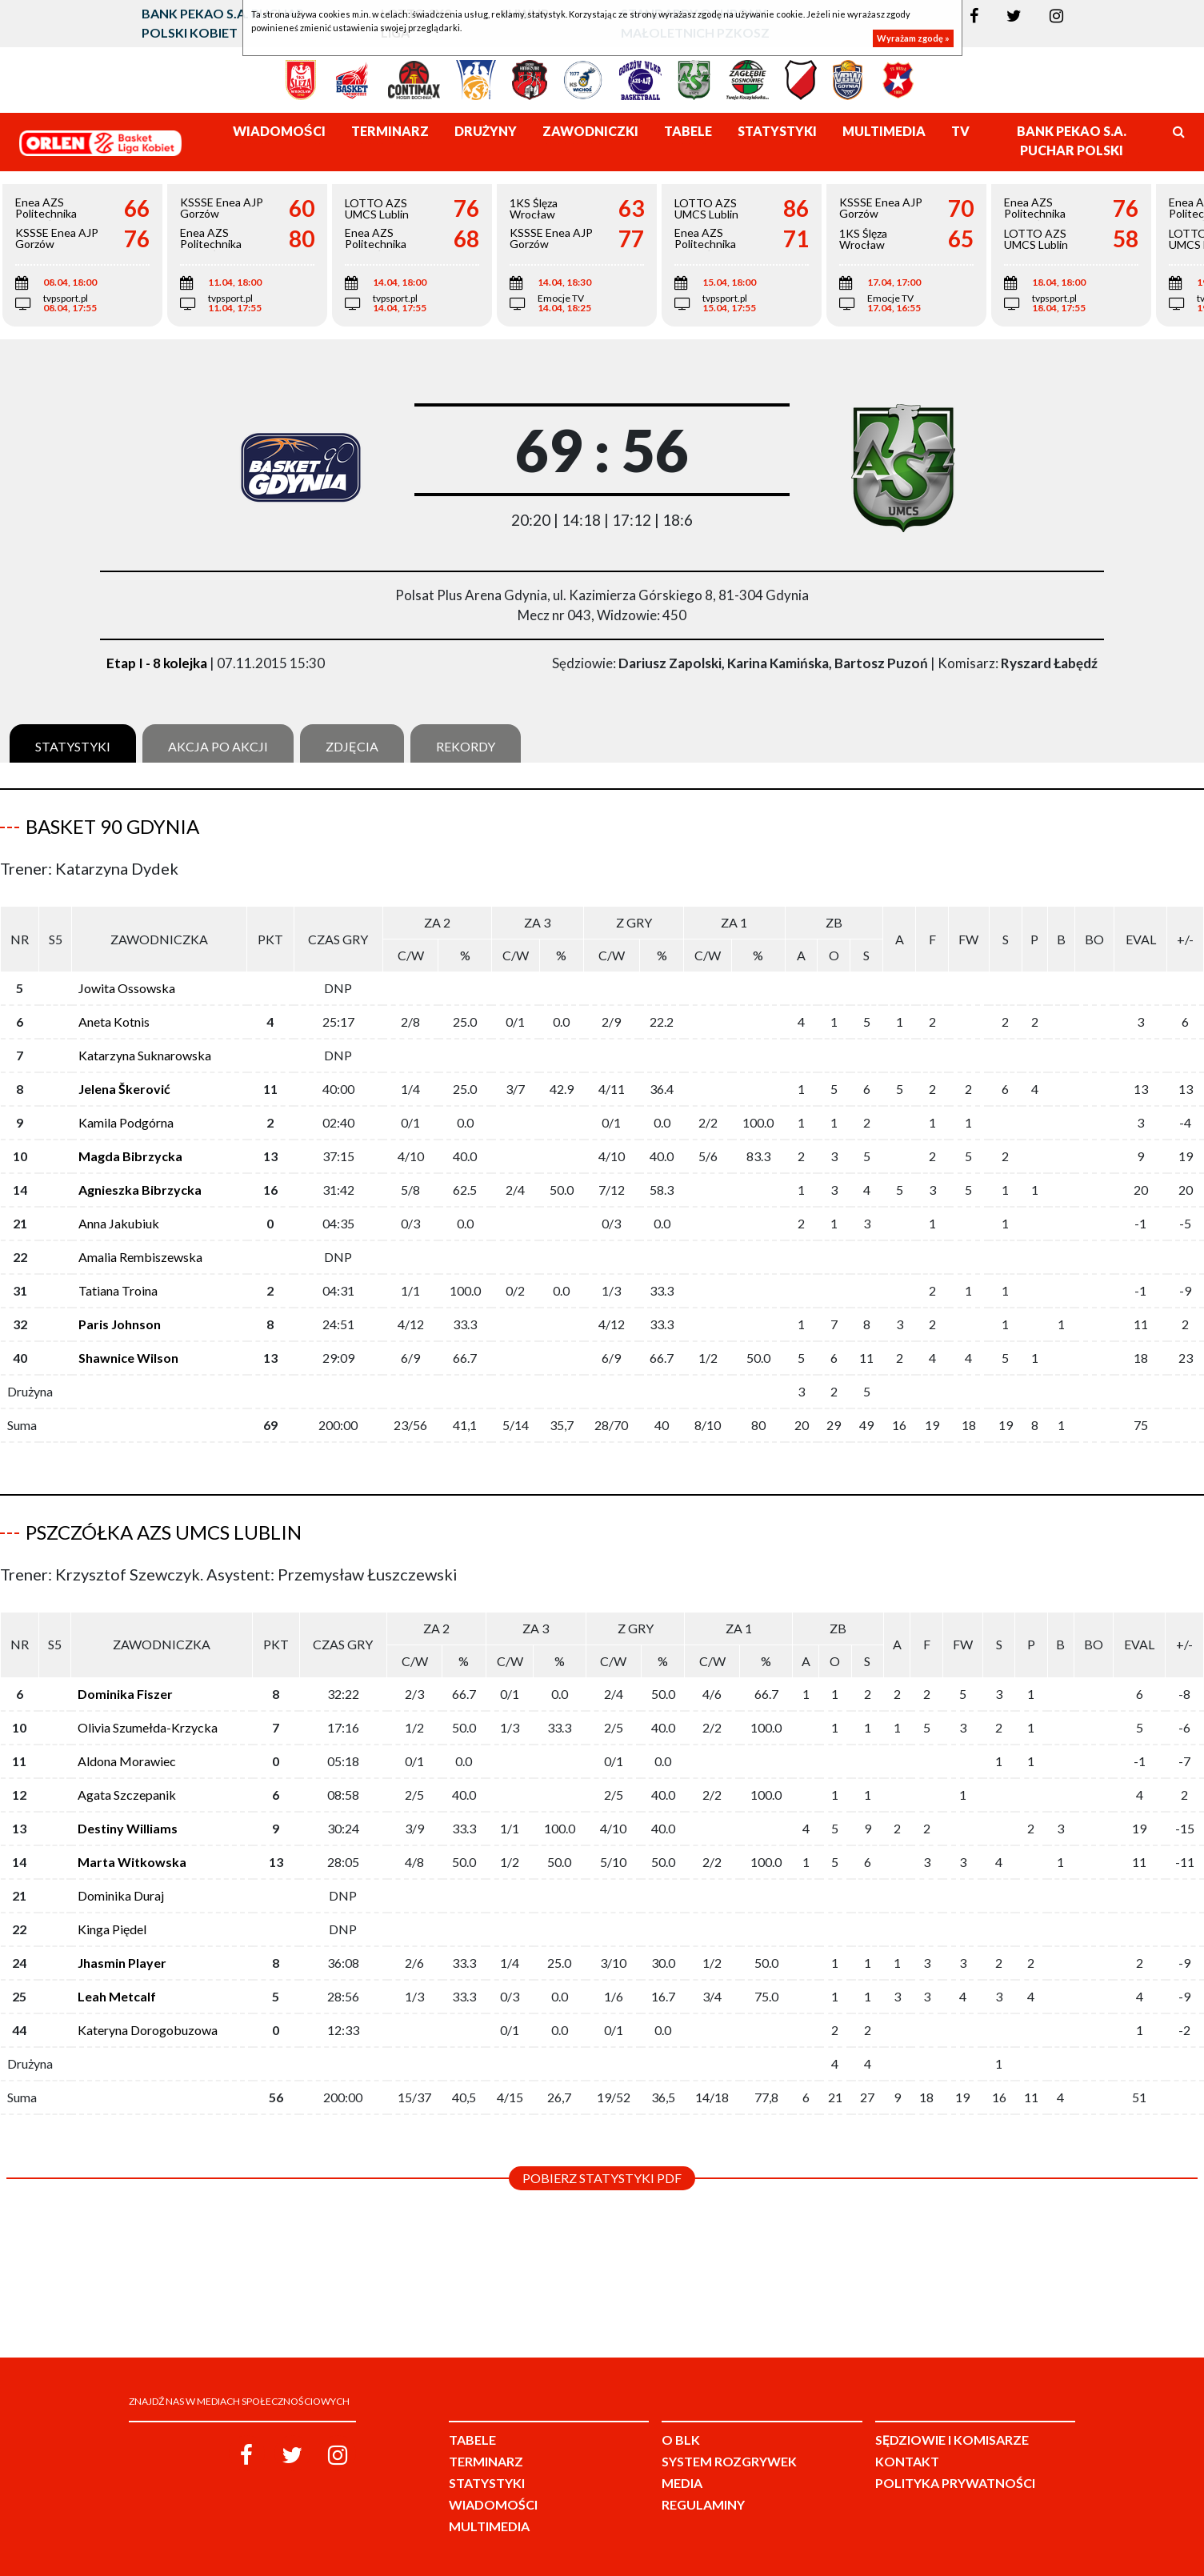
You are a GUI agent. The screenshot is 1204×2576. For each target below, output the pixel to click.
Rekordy (465, 746)
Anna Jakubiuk (118, 1223)
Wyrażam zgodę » (913, 38)
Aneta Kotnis (114, 1021)
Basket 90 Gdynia (112, 826)
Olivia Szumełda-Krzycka (148, 1727)
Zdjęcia (352, 746)
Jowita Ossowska (126, 988)
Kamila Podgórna (126, 1122)
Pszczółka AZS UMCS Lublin (164, 1532)
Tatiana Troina (118, 1290)
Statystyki (72, 746)
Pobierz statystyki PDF (602, 2177)
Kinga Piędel (112, 1929)
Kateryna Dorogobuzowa (148, 2029)
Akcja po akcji (218, 746)
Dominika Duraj (121, 1895)
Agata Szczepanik (127, 1794)
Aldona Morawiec (127, 1761)
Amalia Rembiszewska (140, 1256)
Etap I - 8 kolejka (156, 663)
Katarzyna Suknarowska (144, 1055)
